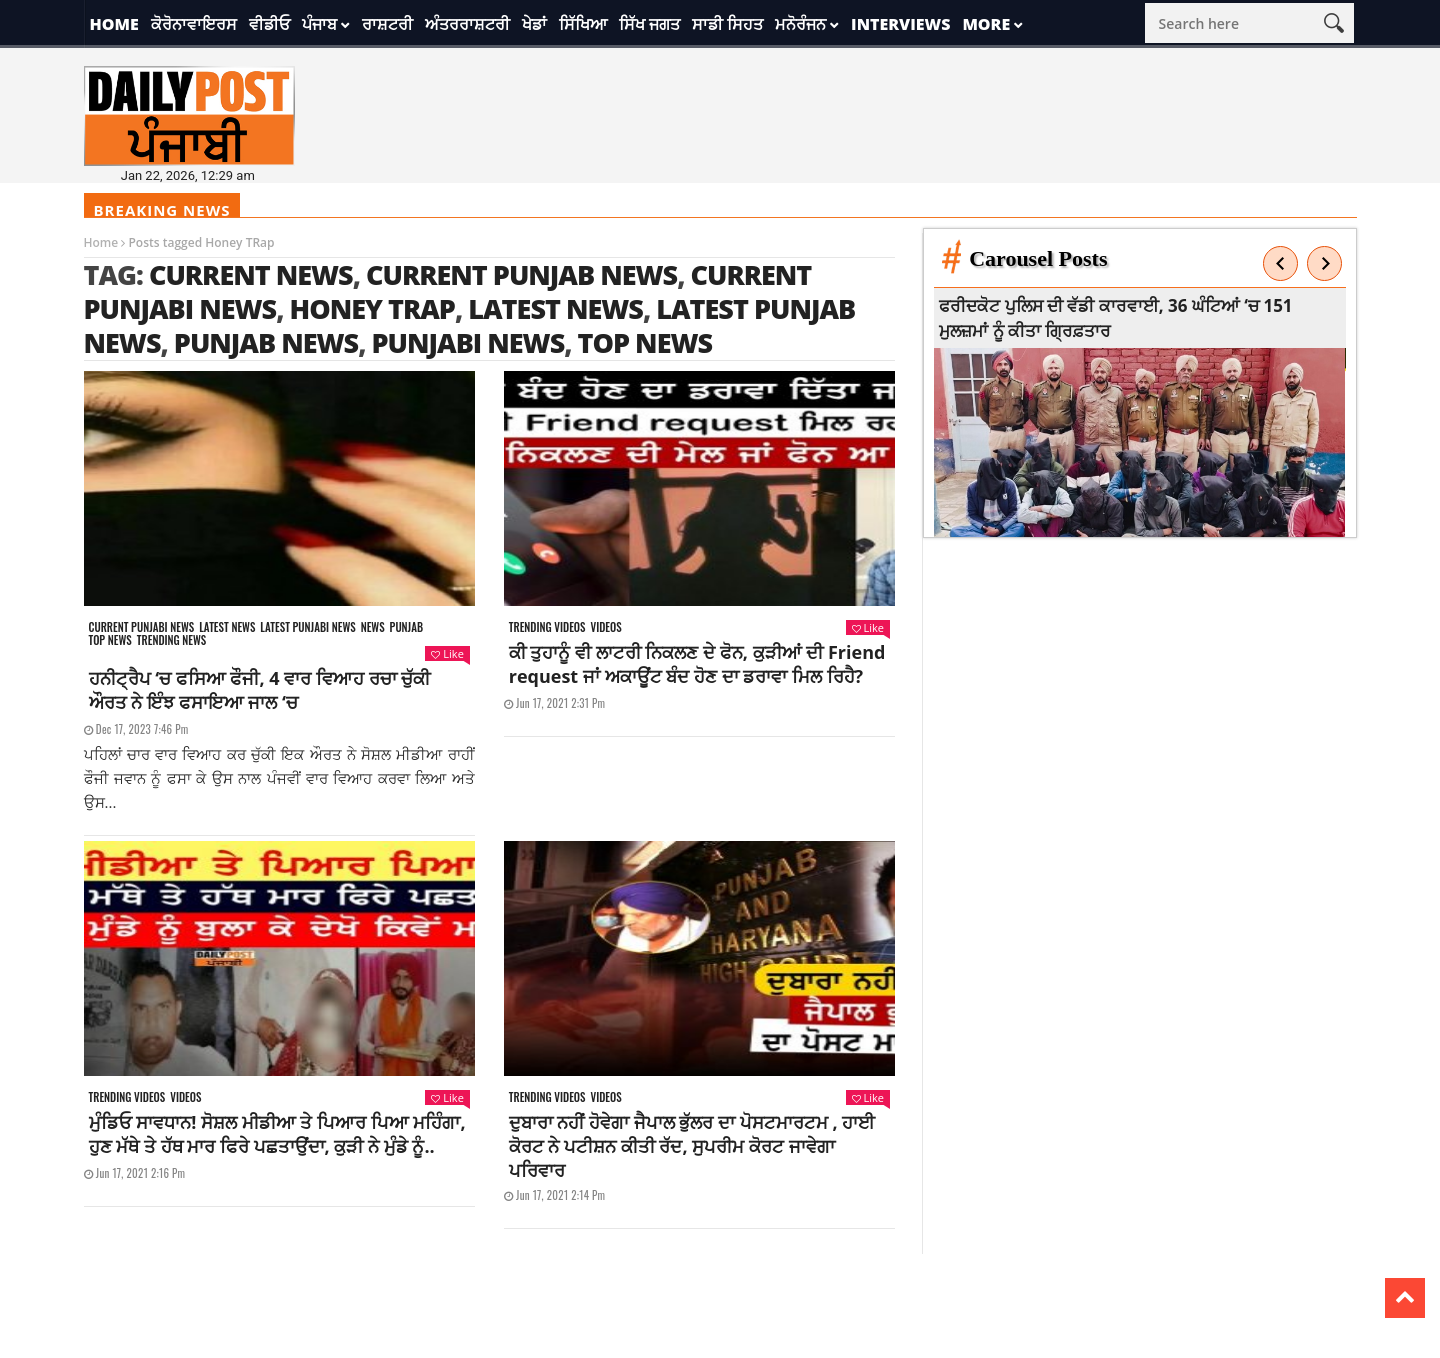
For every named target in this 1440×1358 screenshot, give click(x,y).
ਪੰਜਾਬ (319, 24)
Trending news (172, 640)
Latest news (227, 627)
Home (114, 24)
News (373, 627)
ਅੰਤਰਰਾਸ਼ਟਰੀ (467, 24)
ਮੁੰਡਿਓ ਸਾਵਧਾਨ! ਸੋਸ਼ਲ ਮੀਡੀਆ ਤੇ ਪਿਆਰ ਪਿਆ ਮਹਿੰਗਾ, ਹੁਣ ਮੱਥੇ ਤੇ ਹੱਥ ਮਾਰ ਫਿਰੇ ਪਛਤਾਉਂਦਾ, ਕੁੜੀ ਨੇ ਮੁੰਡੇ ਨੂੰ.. (277, 1134)
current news (251, 274)
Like (447, 653)
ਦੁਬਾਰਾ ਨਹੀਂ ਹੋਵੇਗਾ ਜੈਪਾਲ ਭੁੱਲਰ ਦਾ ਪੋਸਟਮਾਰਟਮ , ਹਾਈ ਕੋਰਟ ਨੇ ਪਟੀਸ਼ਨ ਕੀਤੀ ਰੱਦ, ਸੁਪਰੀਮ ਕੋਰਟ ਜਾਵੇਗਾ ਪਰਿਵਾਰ (692, 1146)
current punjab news (521, 274)
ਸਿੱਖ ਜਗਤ (649, 24)
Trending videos (547, 627)
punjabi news (468, 342)
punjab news (266, 342)
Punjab (406, 627)
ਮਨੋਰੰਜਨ (800, 24)
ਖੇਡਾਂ (534, 24)
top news (645, 342)
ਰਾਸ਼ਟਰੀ (387, 24)
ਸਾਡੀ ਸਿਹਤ (727, 24)
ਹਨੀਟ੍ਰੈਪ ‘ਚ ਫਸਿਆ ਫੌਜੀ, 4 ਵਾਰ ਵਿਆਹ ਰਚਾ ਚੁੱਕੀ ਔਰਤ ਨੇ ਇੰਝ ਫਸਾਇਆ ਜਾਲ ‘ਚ (260, 690)
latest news (555, 308)
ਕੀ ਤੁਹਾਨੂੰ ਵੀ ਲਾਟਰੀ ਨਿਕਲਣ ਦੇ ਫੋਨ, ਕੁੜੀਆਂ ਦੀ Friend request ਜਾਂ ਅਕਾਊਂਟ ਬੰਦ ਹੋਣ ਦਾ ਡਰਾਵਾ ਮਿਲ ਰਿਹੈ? (697, 664)
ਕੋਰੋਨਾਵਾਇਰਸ (194, 24)
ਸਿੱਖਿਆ (583, 24)
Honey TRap (372, 308)
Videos (605, 627)
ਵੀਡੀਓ (269, 24)
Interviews (900, 24)
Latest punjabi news (307, 627)
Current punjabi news (142, 627)
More (986, 24)
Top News (110, 640)
